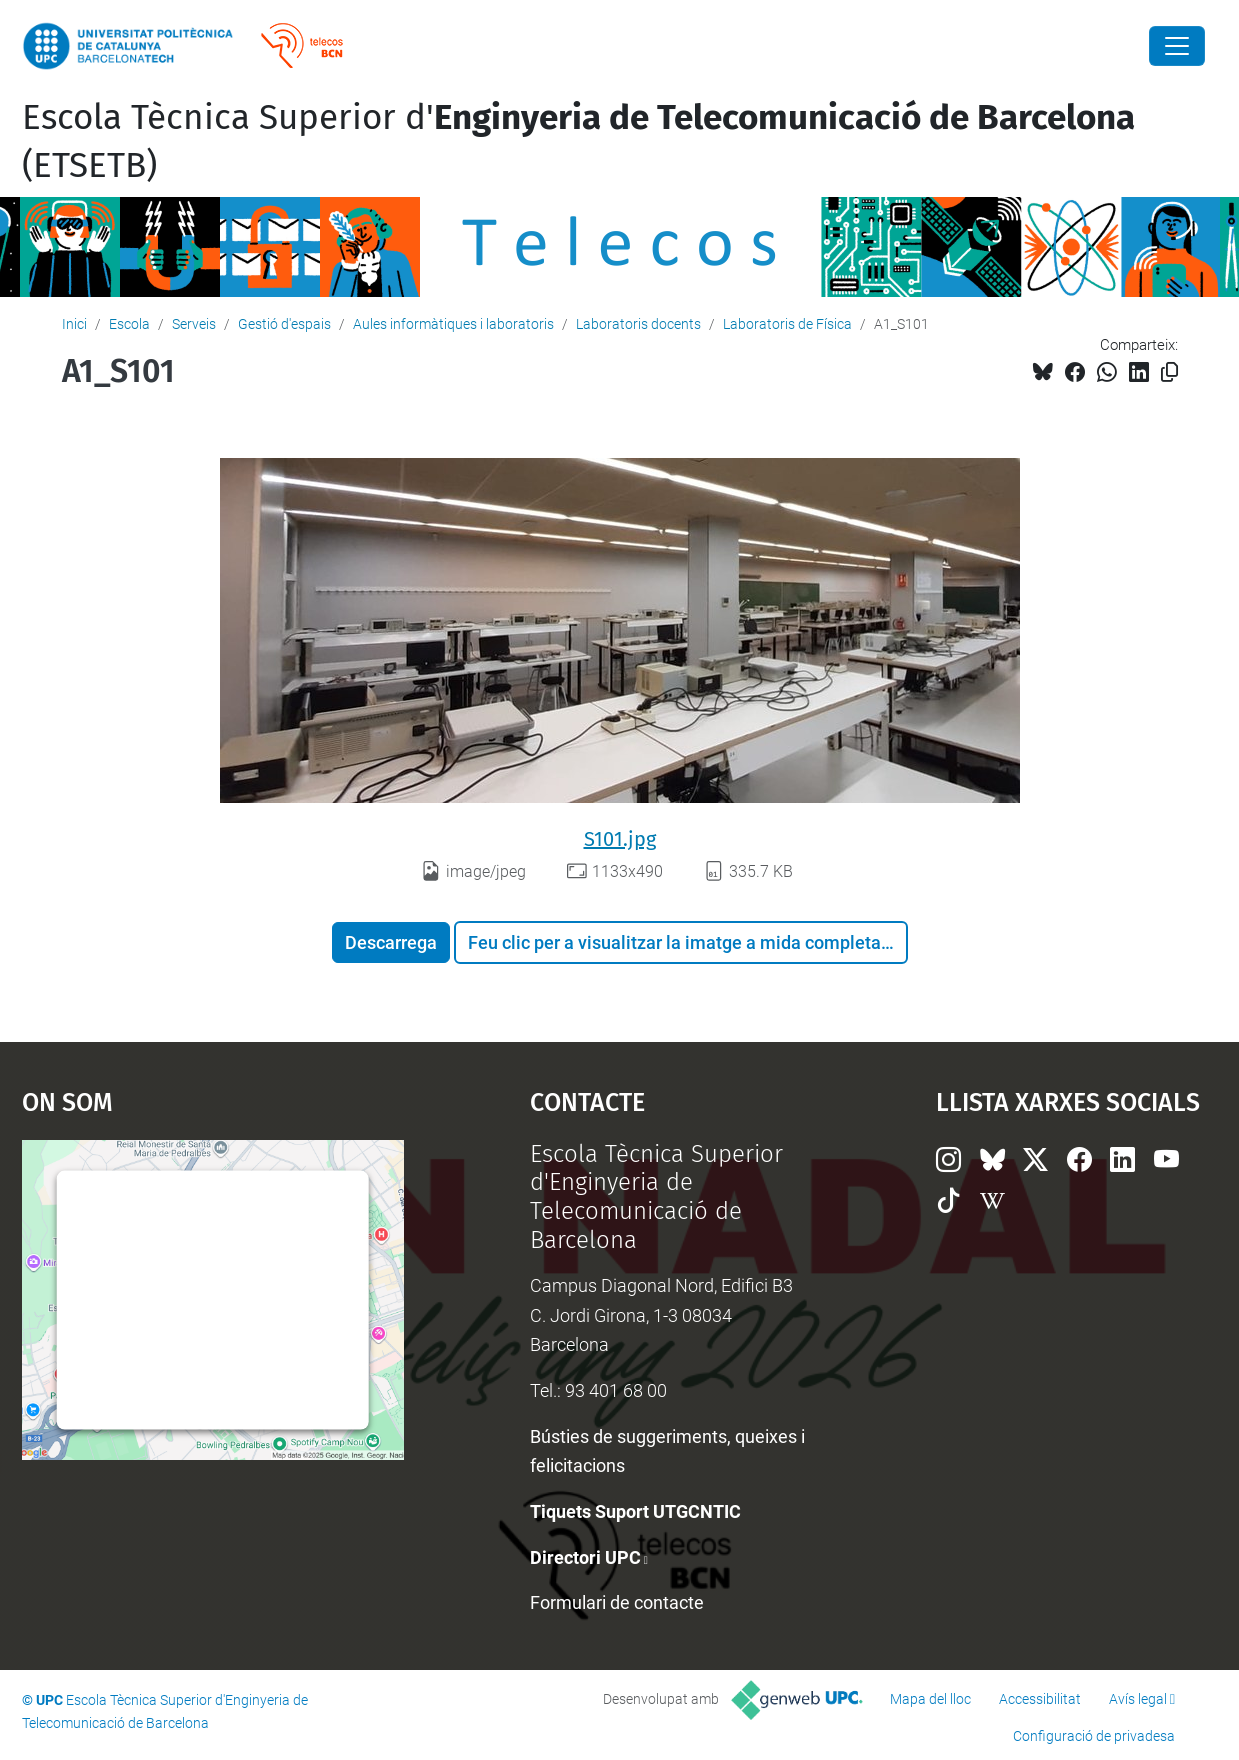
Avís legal (1138, 1699)
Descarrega (391, 942)
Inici (74, 324)
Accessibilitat (1040, 1699)
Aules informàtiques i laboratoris (453, 324)
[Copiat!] (1169, 372)
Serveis (194, 324)
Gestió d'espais (284, 324)
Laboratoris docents (638, 324)
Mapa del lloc (930, 1699)
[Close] (1177, 46)
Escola (129, 324)
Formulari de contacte (617, 1602)
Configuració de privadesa (1094, 1736)
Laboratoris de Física (787, 324)
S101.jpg (620, 839)
